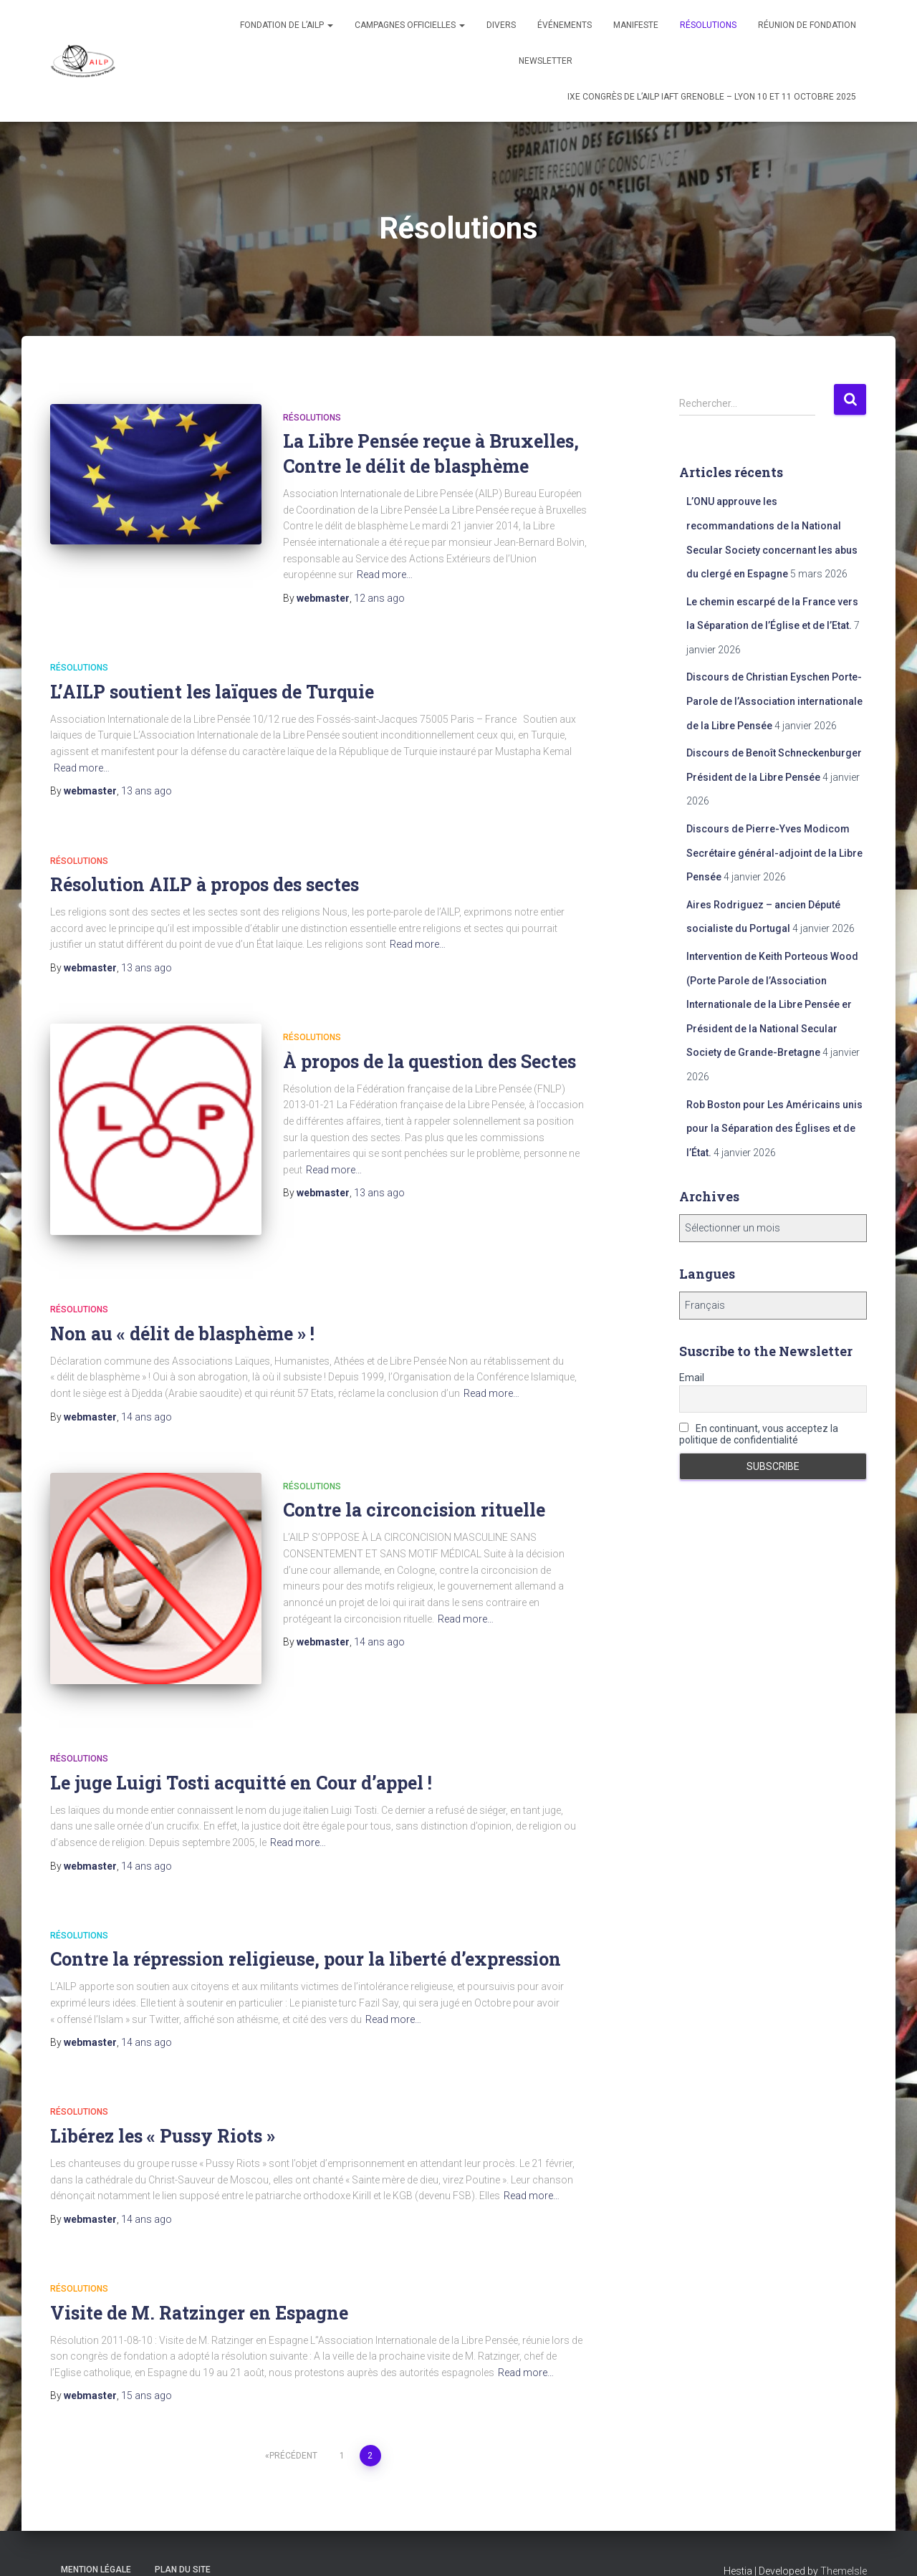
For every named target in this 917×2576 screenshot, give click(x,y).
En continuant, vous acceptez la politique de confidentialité (758, 1434)
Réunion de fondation (807, 25)
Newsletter (545, 61)
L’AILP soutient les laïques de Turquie (212, 691)
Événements (564, 25)
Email (691, 1377)
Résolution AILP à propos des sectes (204, 884)
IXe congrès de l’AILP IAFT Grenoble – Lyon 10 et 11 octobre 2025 (711, 97)
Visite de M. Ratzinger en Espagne (199, 2285)
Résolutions (708, 25)
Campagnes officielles (410, 25)
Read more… (385, 574)
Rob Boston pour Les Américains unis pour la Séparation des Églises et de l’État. (774, 1128)
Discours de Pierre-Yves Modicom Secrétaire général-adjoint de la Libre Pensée (774, 853)
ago (379, 598)
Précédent (293, 2429)
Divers (501, 25)
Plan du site (183, 2543)
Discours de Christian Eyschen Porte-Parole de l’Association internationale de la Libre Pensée (774, 701)
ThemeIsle (843, 2544)
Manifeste (635, 25)
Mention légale (96, 2543)
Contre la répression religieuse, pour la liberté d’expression (305, 1932)
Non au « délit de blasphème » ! (182, 1320)
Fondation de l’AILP (286, 25)
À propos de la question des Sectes (429, 1061)
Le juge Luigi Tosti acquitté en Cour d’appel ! (241, 1755)
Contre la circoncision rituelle (414, 1497)
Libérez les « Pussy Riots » (162, 2109)
